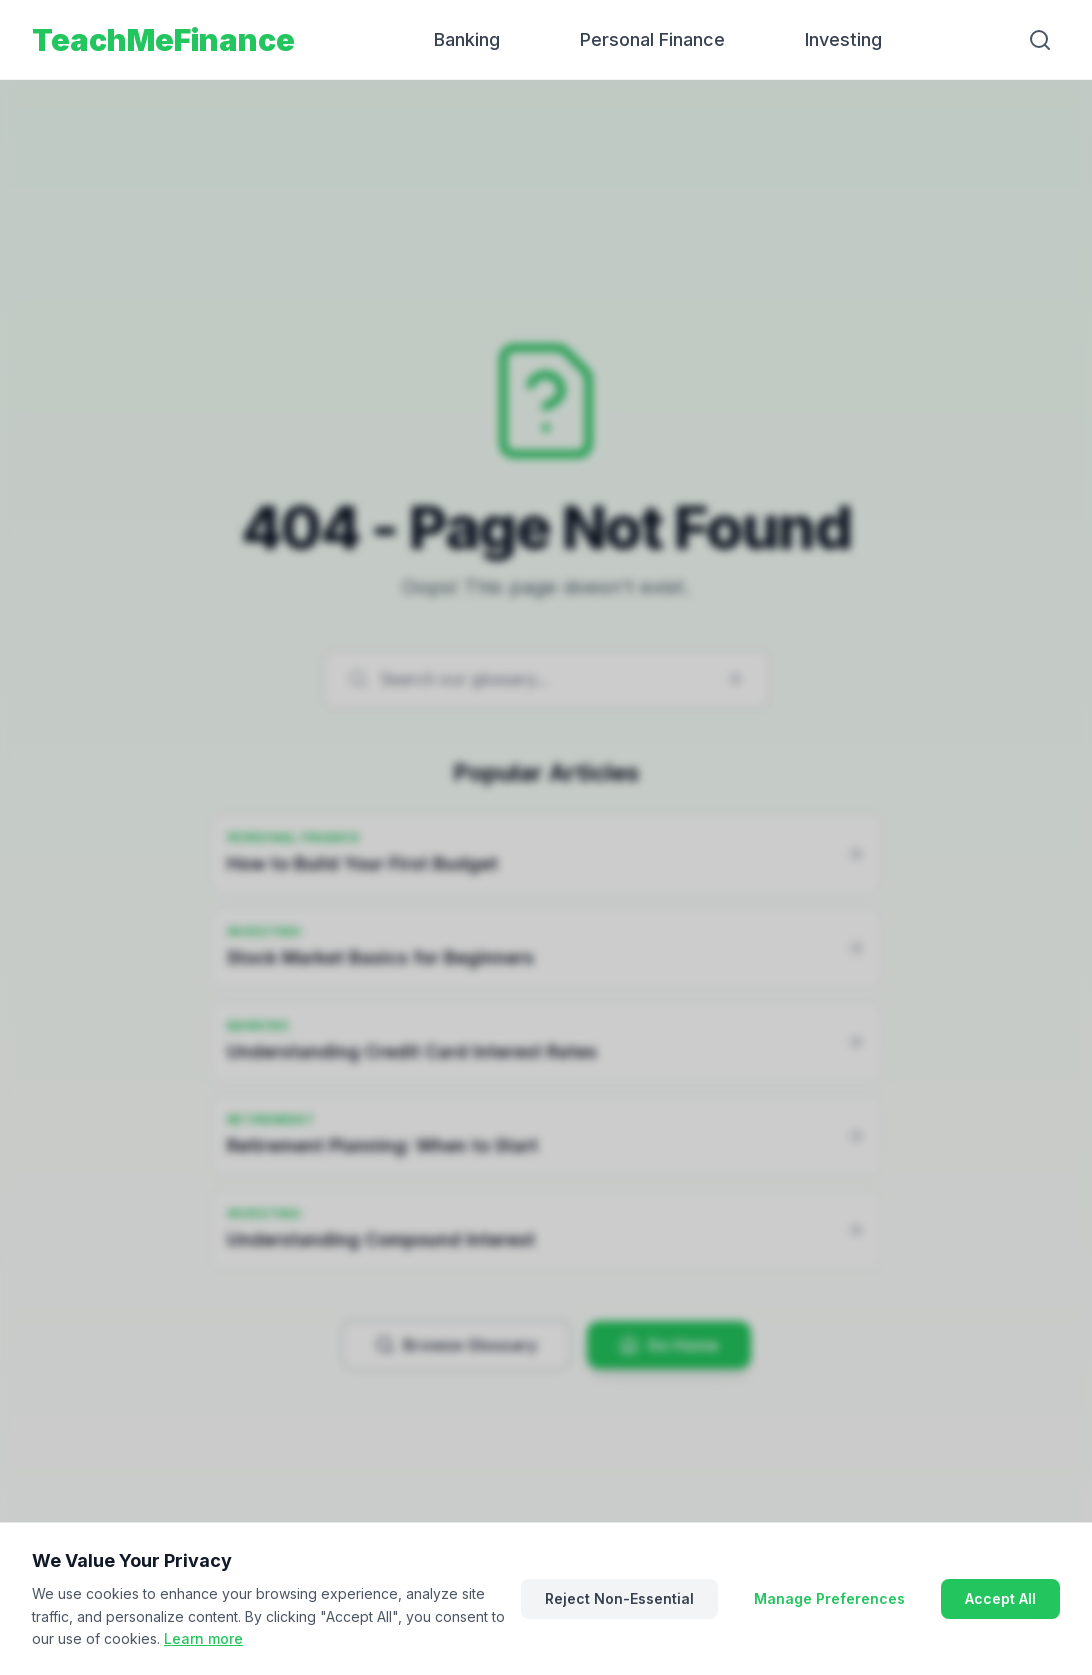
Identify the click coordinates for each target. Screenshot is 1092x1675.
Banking (467, 39)
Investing (843, 39)
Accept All (1000, 1598)
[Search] (1040, 40)
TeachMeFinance (163, 40)
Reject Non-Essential (619, 1598)
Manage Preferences (829, 1598)
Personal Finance (652, 39)
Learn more (203, 1638)
